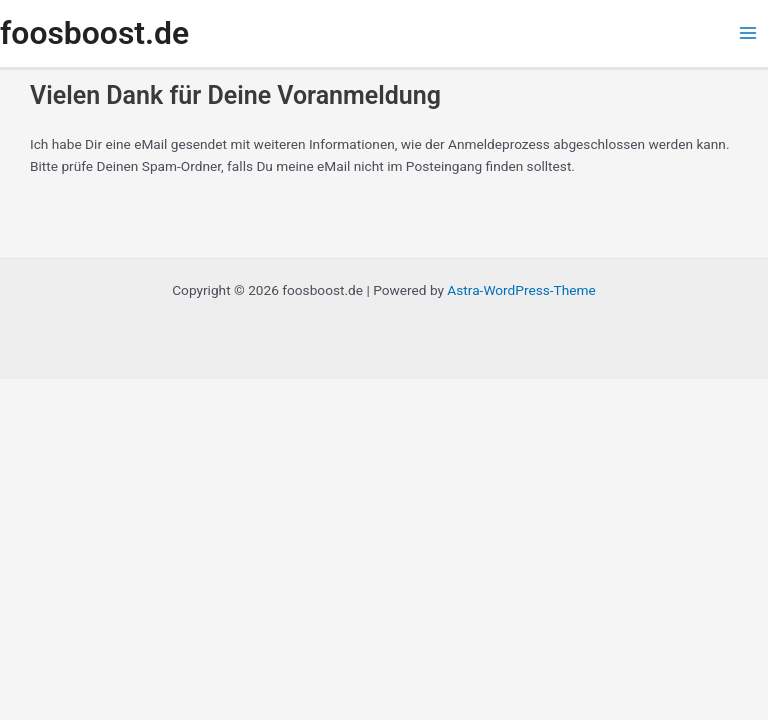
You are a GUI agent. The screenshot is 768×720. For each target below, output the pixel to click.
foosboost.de (94, 33)
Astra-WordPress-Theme (521, 290)
